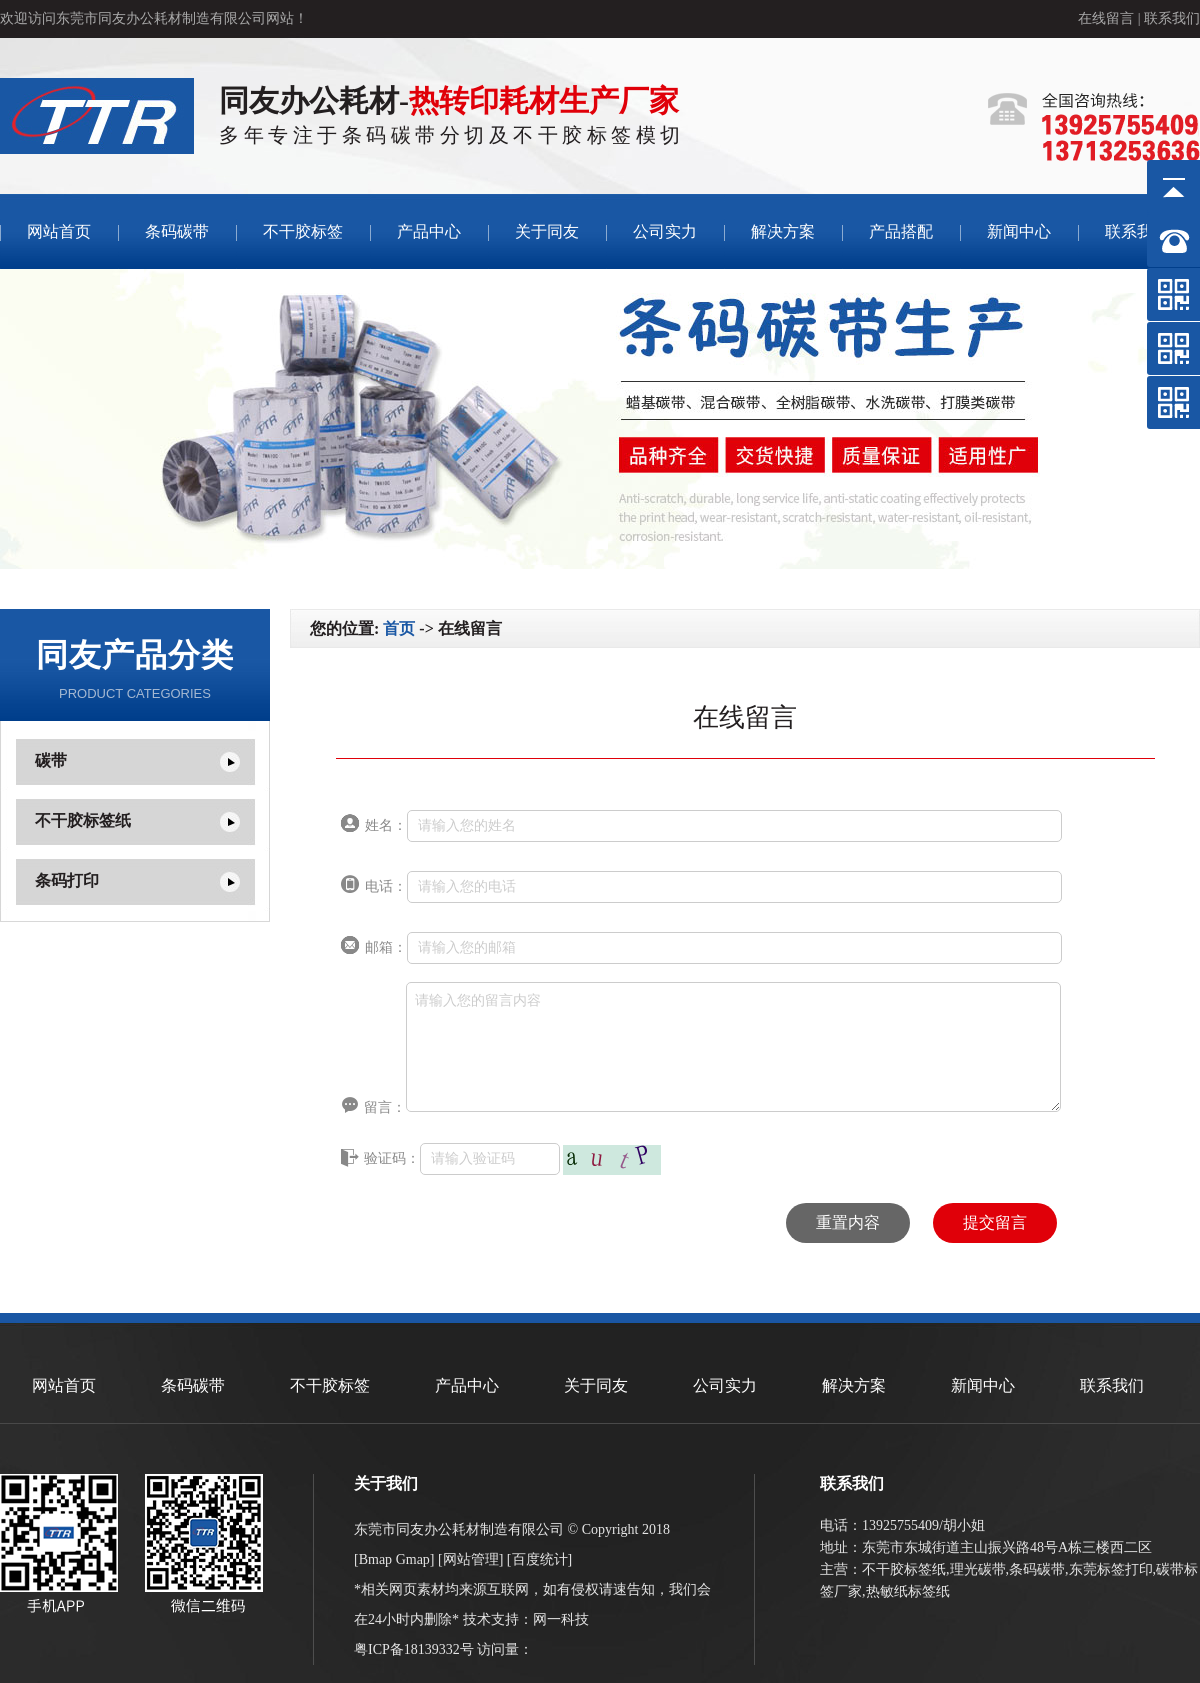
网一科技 (561, 1619)
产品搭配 (901, 231)
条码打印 (67, 880)
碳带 (51, 760)
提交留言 (995, 1222)
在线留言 (1106, 18)
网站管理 (471, 1559)
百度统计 (540, 1559)
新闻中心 (1019, 231)
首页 (399, 628)
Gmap (413, 1559)
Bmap (375, 1559)
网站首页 (59, 231)
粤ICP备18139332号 (414, 1649)
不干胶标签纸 (83, 820)
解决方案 (783, 231)
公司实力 (665, 231)
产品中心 (429, 231)
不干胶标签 (303, 231)
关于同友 (547, 231)
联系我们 (1172, 18)
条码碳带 (177, 231)
